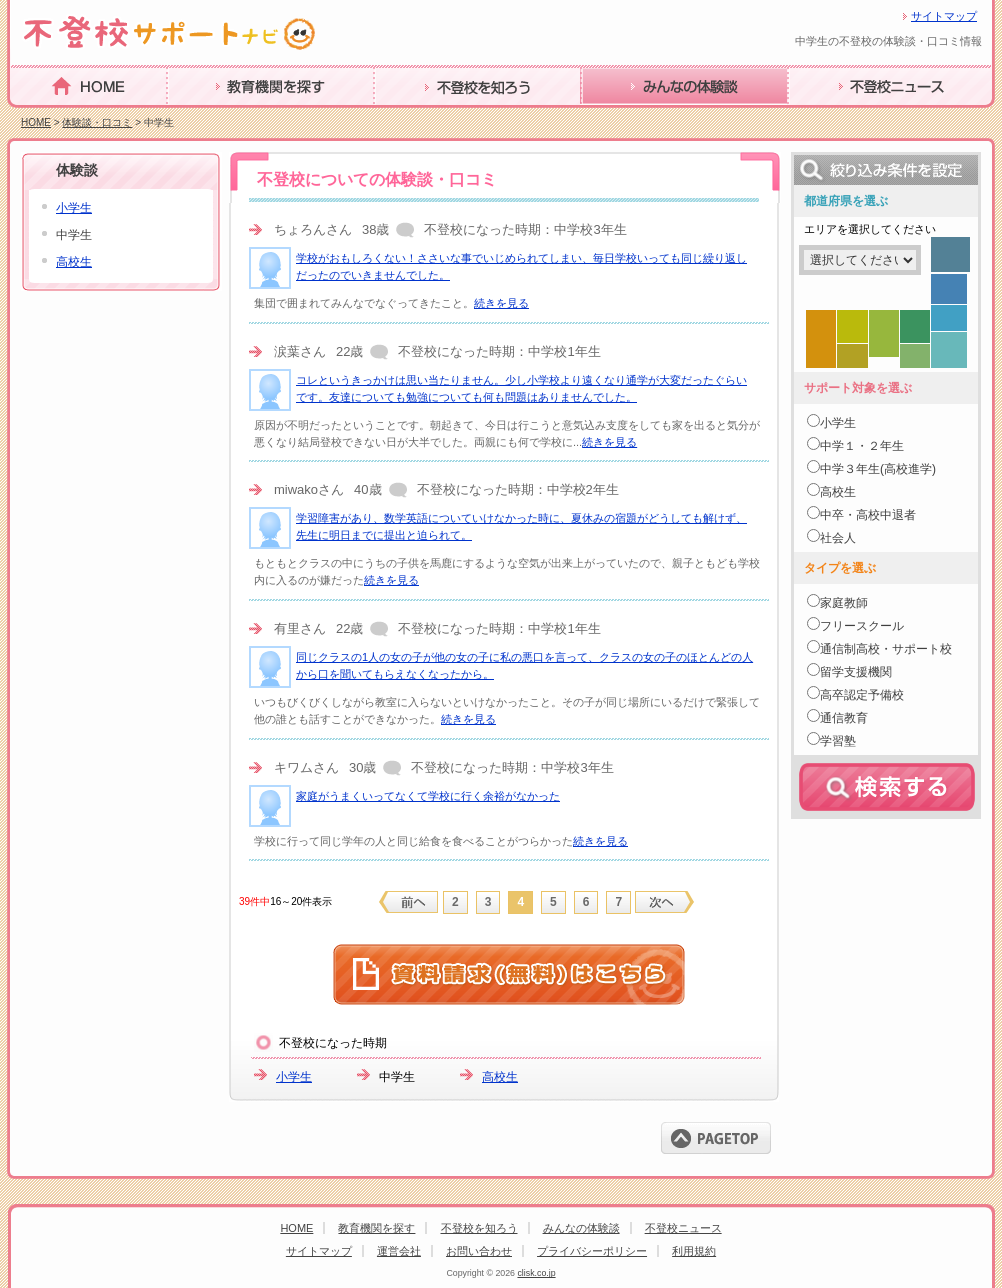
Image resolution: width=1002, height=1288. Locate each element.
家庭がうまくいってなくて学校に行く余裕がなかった (428, 796)
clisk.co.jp (536, 1273)
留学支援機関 (856, 672)
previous (409, 902)
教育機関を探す (222, 117)
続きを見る (501, 303)
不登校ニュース (843, 117)
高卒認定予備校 (862, 695)
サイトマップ (944, 16)
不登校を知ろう (429, 117)
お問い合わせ (479, 1251)
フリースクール (862, 626)
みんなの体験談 (636, 117)
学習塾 (838, 741)
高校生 (500, 1077)
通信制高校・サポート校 (886, 649)
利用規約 (694, 1251)
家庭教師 (844, 603)
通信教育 (844, 718)
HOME (34, 116)
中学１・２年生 (862, 446)
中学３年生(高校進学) (878, 469)
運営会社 (399, 1251)
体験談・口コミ (97, 122)
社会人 (838, 538)
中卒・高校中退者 (868, 515)
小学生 (294, 1077)
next (664, 902)
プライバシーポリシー (592, 1251)
